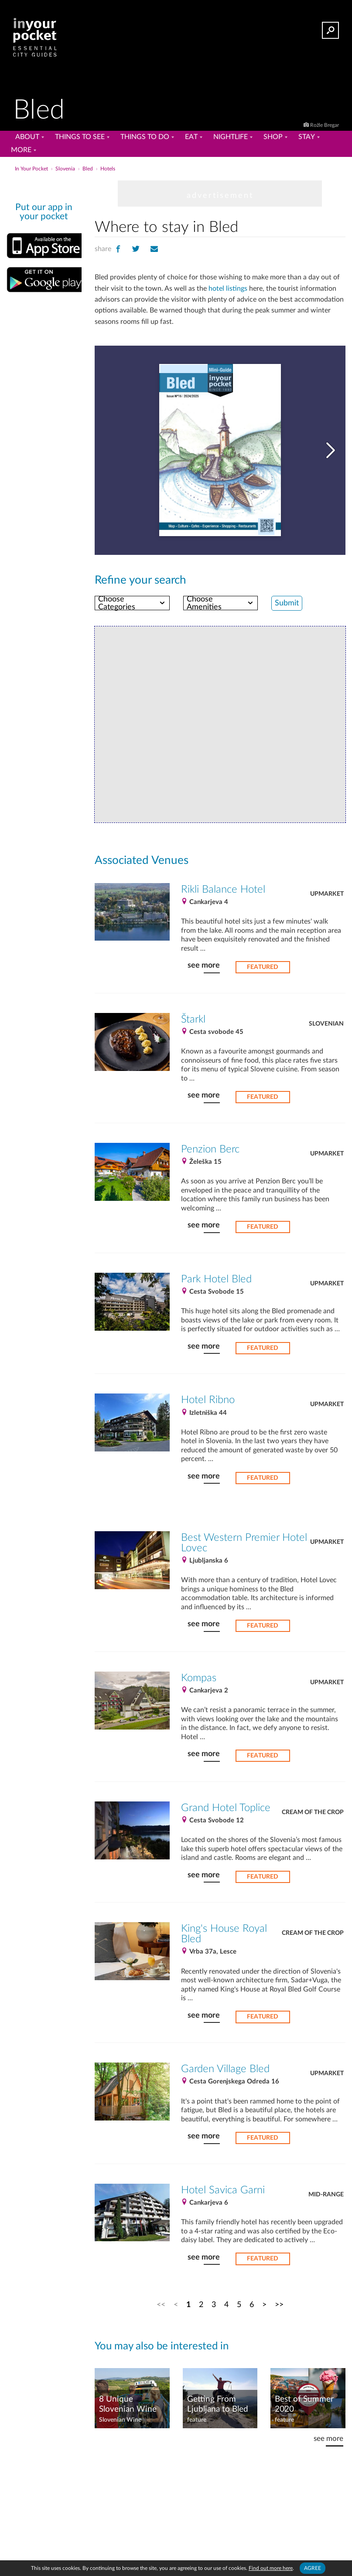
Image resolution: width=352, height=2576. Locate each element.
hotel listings (227, 288)
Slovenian (326, 1024)
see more (204, 965)
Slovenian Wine (120, 2420)
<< (161, 2304)
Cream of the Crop (313, 1812)
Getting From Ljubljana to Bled (217, 2404)
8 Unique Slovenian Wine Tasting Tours (128, 2404)
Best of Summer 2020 (304, 2404)
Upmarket (327, 894)
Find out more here (271, 2568)
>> (279, 2304)
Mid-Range (326, 2195)
